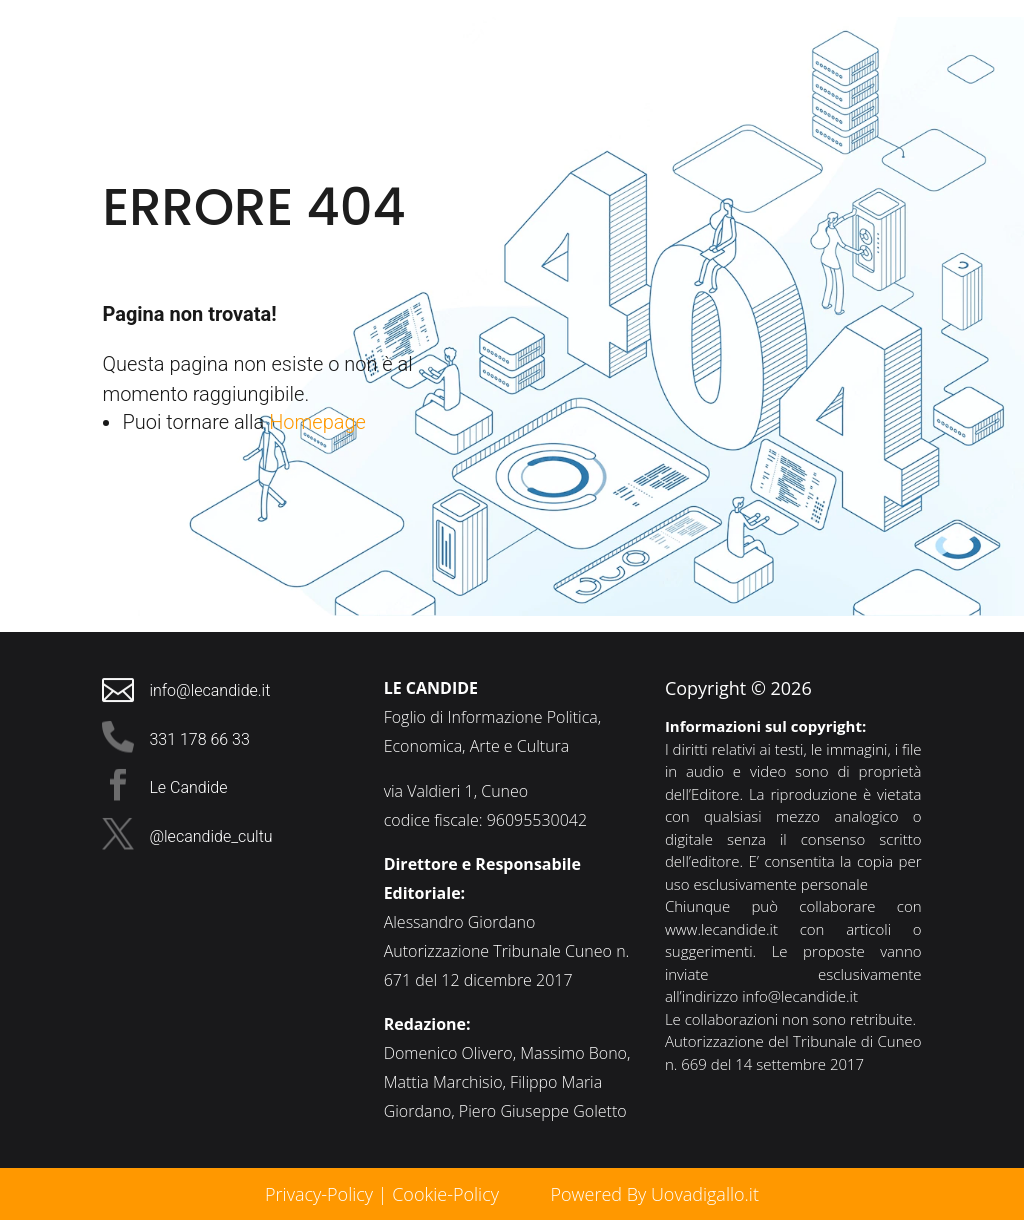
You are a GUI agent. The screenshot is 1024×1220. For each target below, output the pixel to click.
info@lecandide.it (800, 996)
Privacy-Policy (319, 1194)
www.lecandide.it (721, 929)
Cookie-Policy (447, 1194)
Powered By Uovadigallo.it (654, 1194)
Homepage (317, 422)
